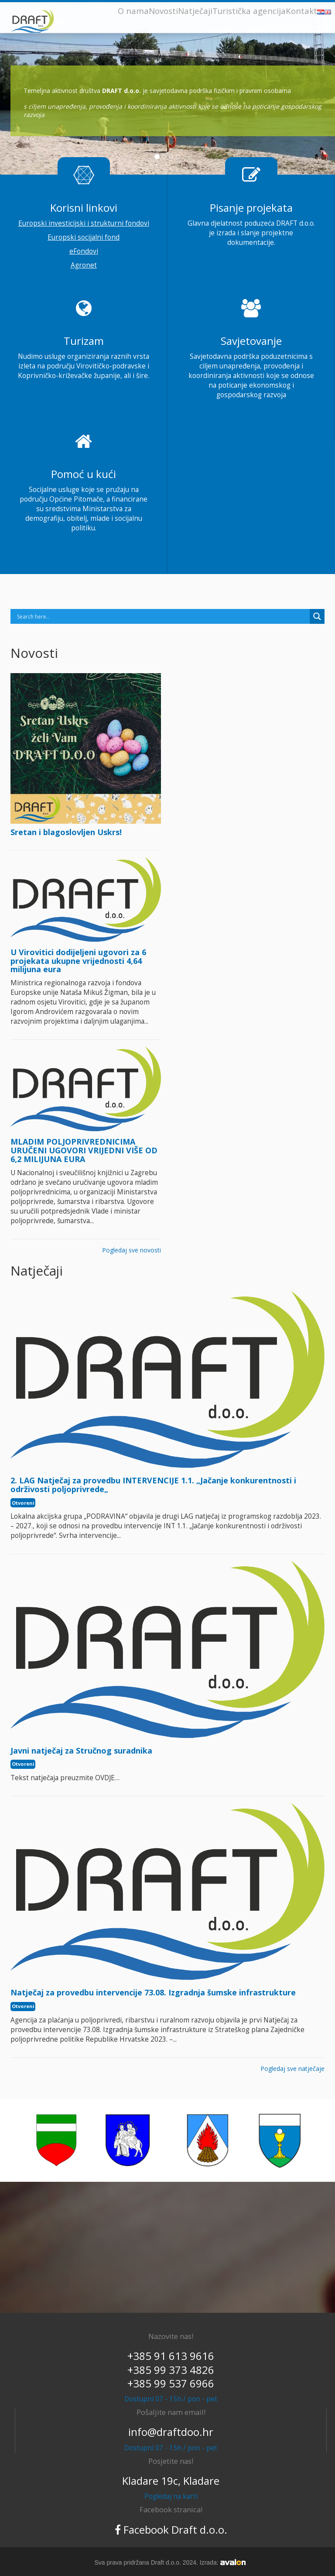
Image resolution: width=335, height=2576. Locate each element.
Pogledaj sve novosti (131, 1250)
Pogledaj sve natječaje (292, 2068)
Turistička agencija (249, 10)
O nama (133, 10)
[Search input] (162, 616)
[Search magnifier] (317, 616)
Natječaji (195, 10)
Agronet (84, 265)
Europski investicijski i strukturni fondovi (83, 223)
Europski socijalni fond (84, 237)
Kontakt (301, 10)
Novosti (163, 10)
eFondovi (83, 251)
